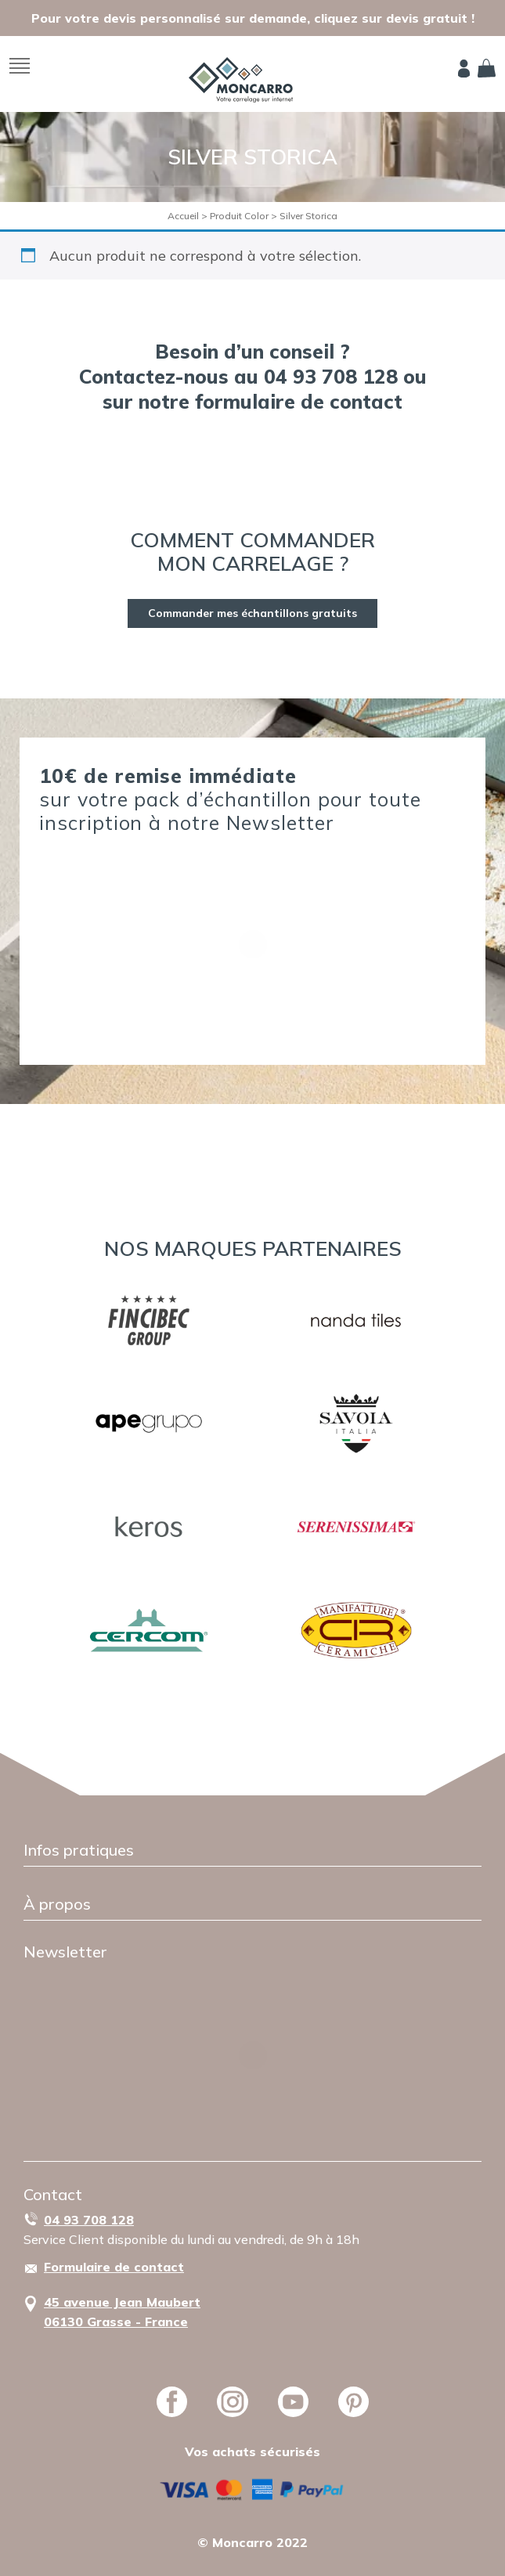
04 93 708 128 (89, 2220)
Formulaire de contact (114, 2267)
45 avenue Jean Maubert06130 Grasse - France (122, 2311)
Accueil (183, 216)
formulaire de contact (298, 401)
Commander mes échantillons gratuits (252, 613)
